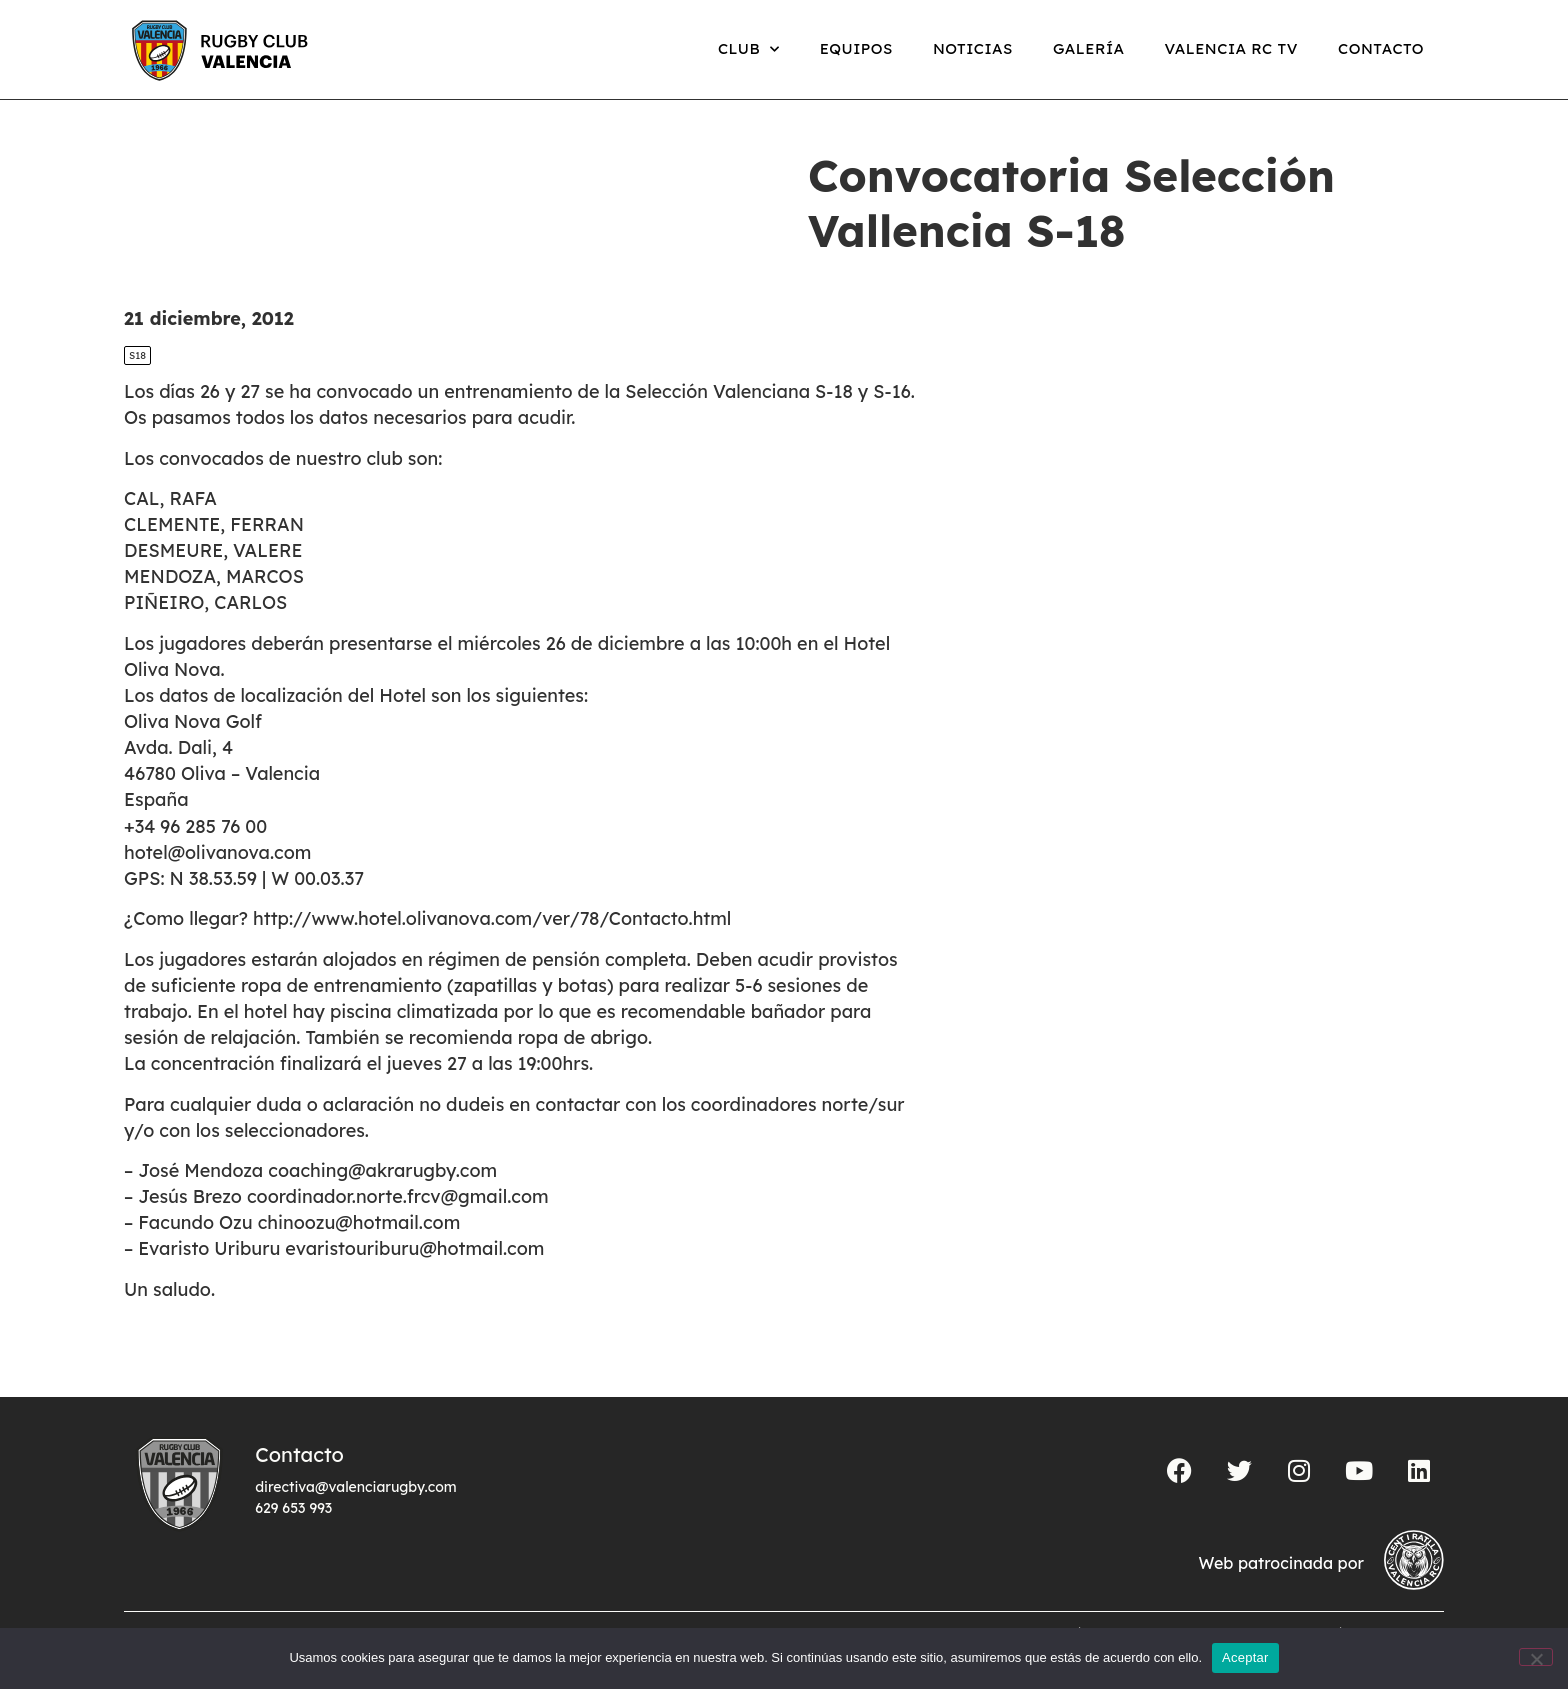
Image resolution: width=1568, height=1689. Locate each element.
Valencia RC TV (1231, 48)
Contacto (1381, 48)
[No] (1536, 1657)
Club (749, 49)
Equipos (856, 48)
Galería (1089, 48)
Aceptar (1245, 1657)
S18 (137, 355)
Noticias (973, 48)
